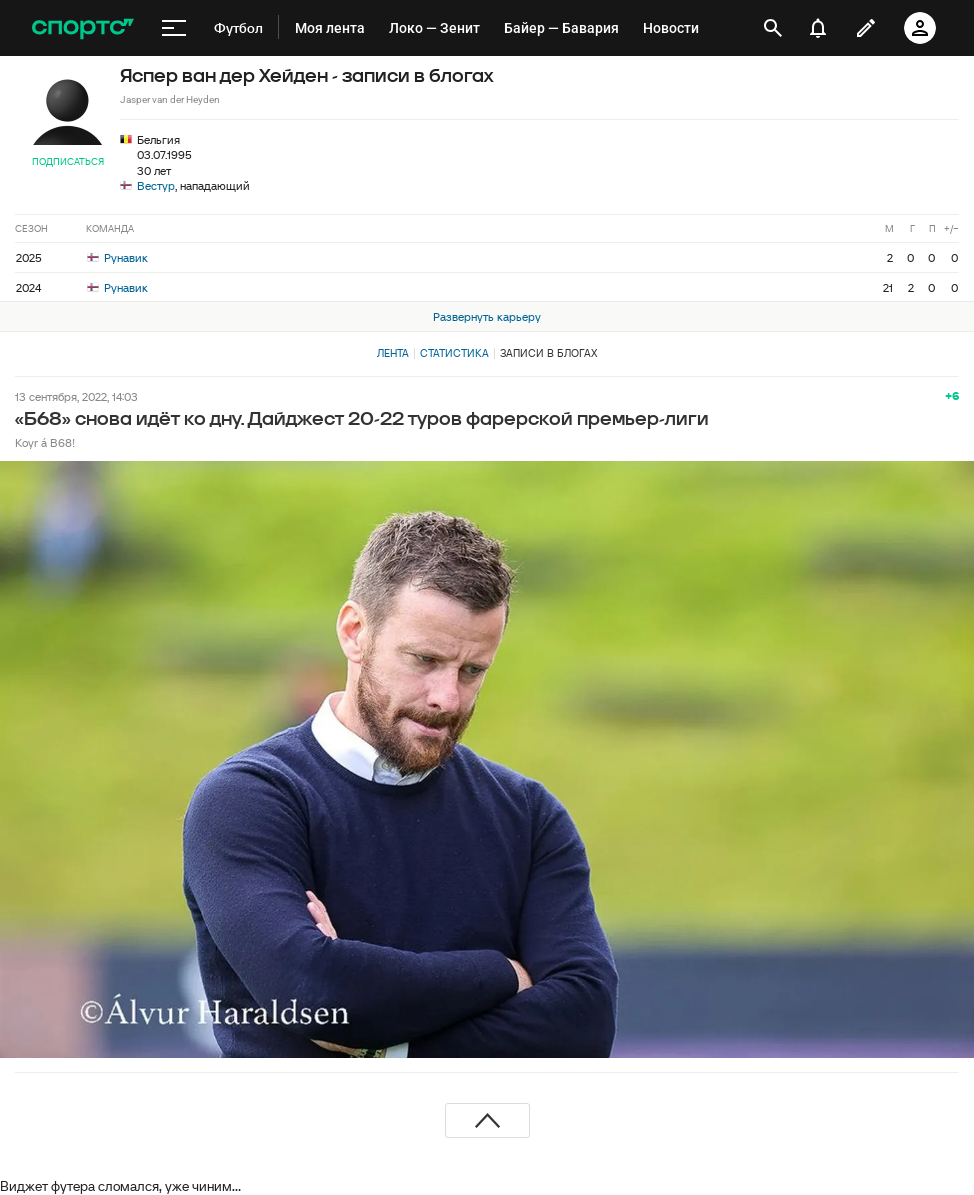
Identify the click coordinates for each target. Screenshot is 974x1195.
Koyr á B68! (45, 442)
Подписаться (68, 161)
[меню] (174, 28)
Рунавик (117, 257)
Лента (393, 353)
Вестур (156, 185)
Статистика (454, 353)
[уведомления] (818, 28)
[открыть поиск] (773, 28)
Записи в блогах (548, 353)
